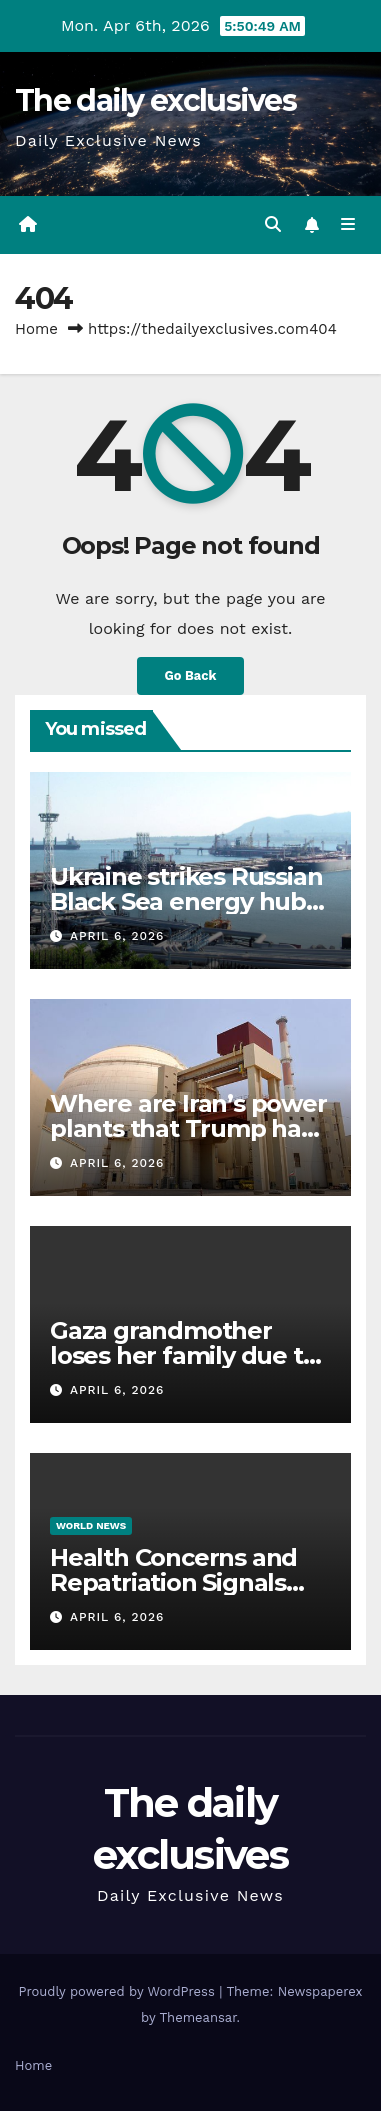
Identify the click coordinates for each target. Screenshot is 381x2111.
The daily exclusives (155, 100)
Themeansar (198, 2017)
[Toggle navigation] (348, 225)
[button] (273, 224)
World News (91, 1525)
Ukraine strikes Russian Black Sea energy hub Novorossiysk (186, 901)
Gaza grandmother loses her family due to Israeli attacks (183, 1355)
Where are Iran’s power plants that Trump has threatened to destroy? (188, 1128)
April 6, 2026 (117, 936)
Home (36, 329)
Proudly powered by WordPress (118, 1991)
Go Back (191, 675)
